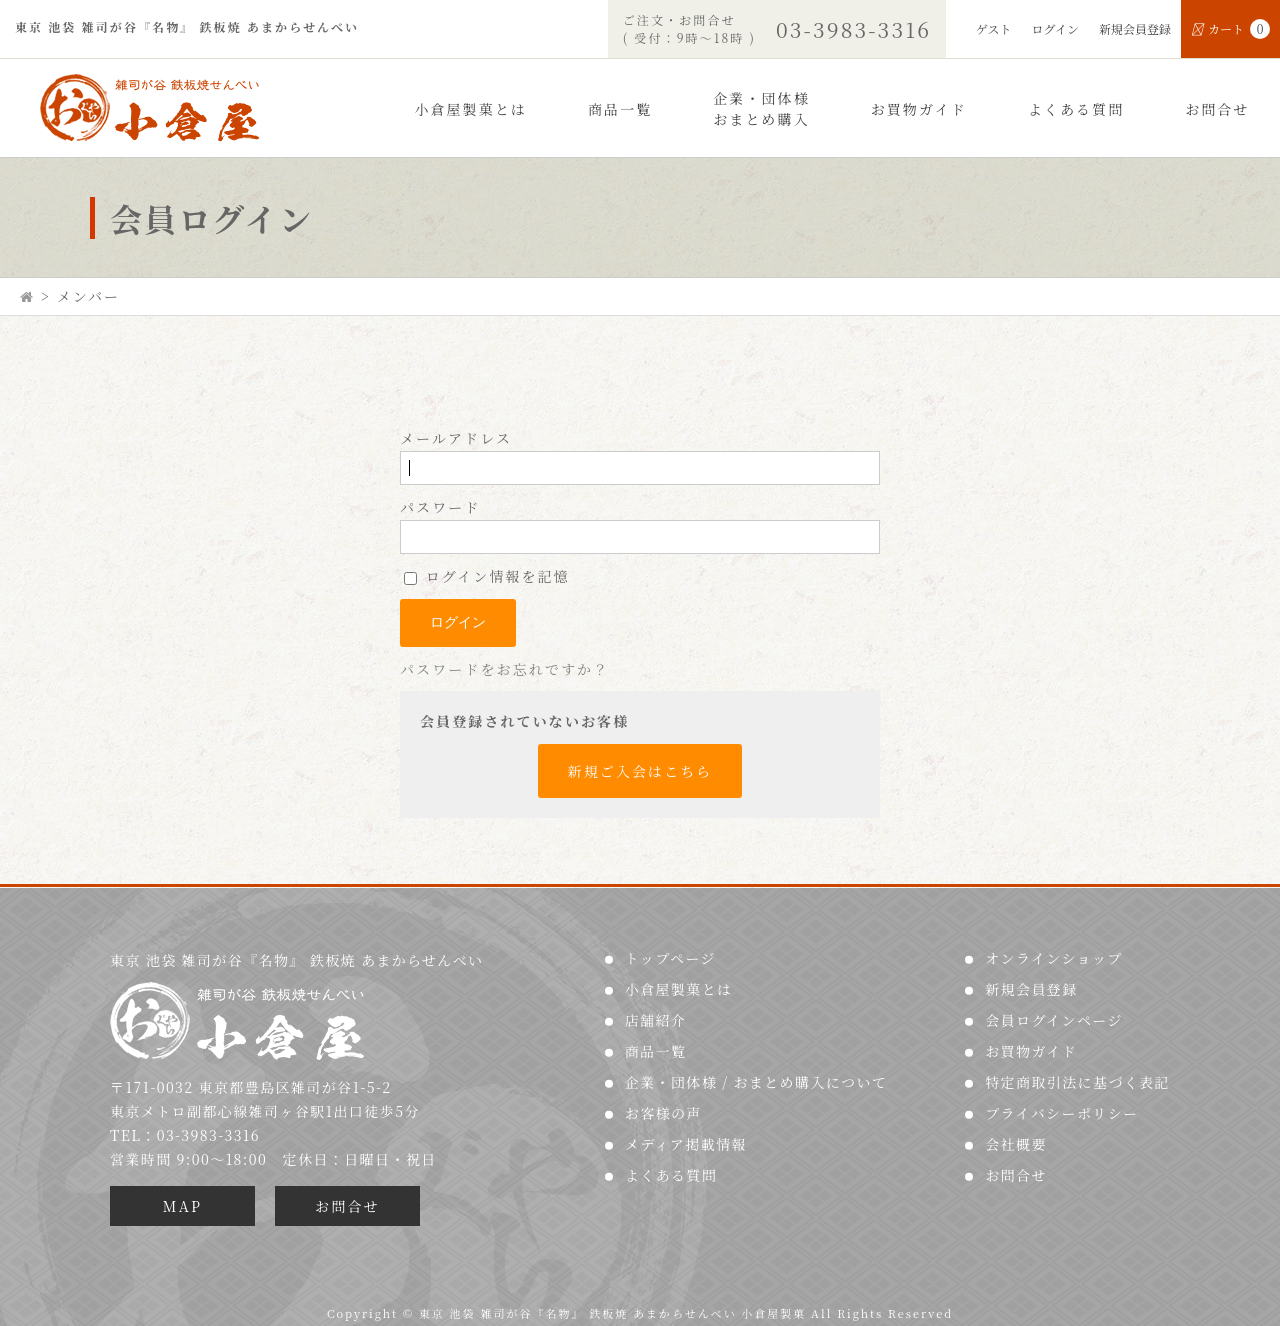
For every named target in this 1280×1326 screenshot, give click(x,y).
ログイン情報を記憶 (487, 576)
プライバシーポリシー (1061, 1113)
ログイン (1055, 28)
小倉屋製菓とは (470, 109)
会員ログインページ (1054, 1020)
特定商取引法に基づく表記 (1077, 1082)
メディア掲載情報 (686, 1144)
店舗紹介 (656, 1020)
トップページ (670, 958)
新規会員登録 (1135, 28)
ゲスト (994, 28)
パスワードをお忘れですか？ (504, 669)
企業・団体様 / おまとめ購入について (756, 1082)
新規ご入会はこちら (640, 771)
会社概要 (1016, 1144)
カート (1230, 29)
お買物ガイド (919, 109)
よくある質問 (1076, 109)
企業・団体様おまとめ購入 (761, 108)
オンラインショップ (1054, 958)
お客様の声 (663, 1113)
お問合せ (1217, 109)
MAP (182, 1206)
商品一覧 (620, 109)
